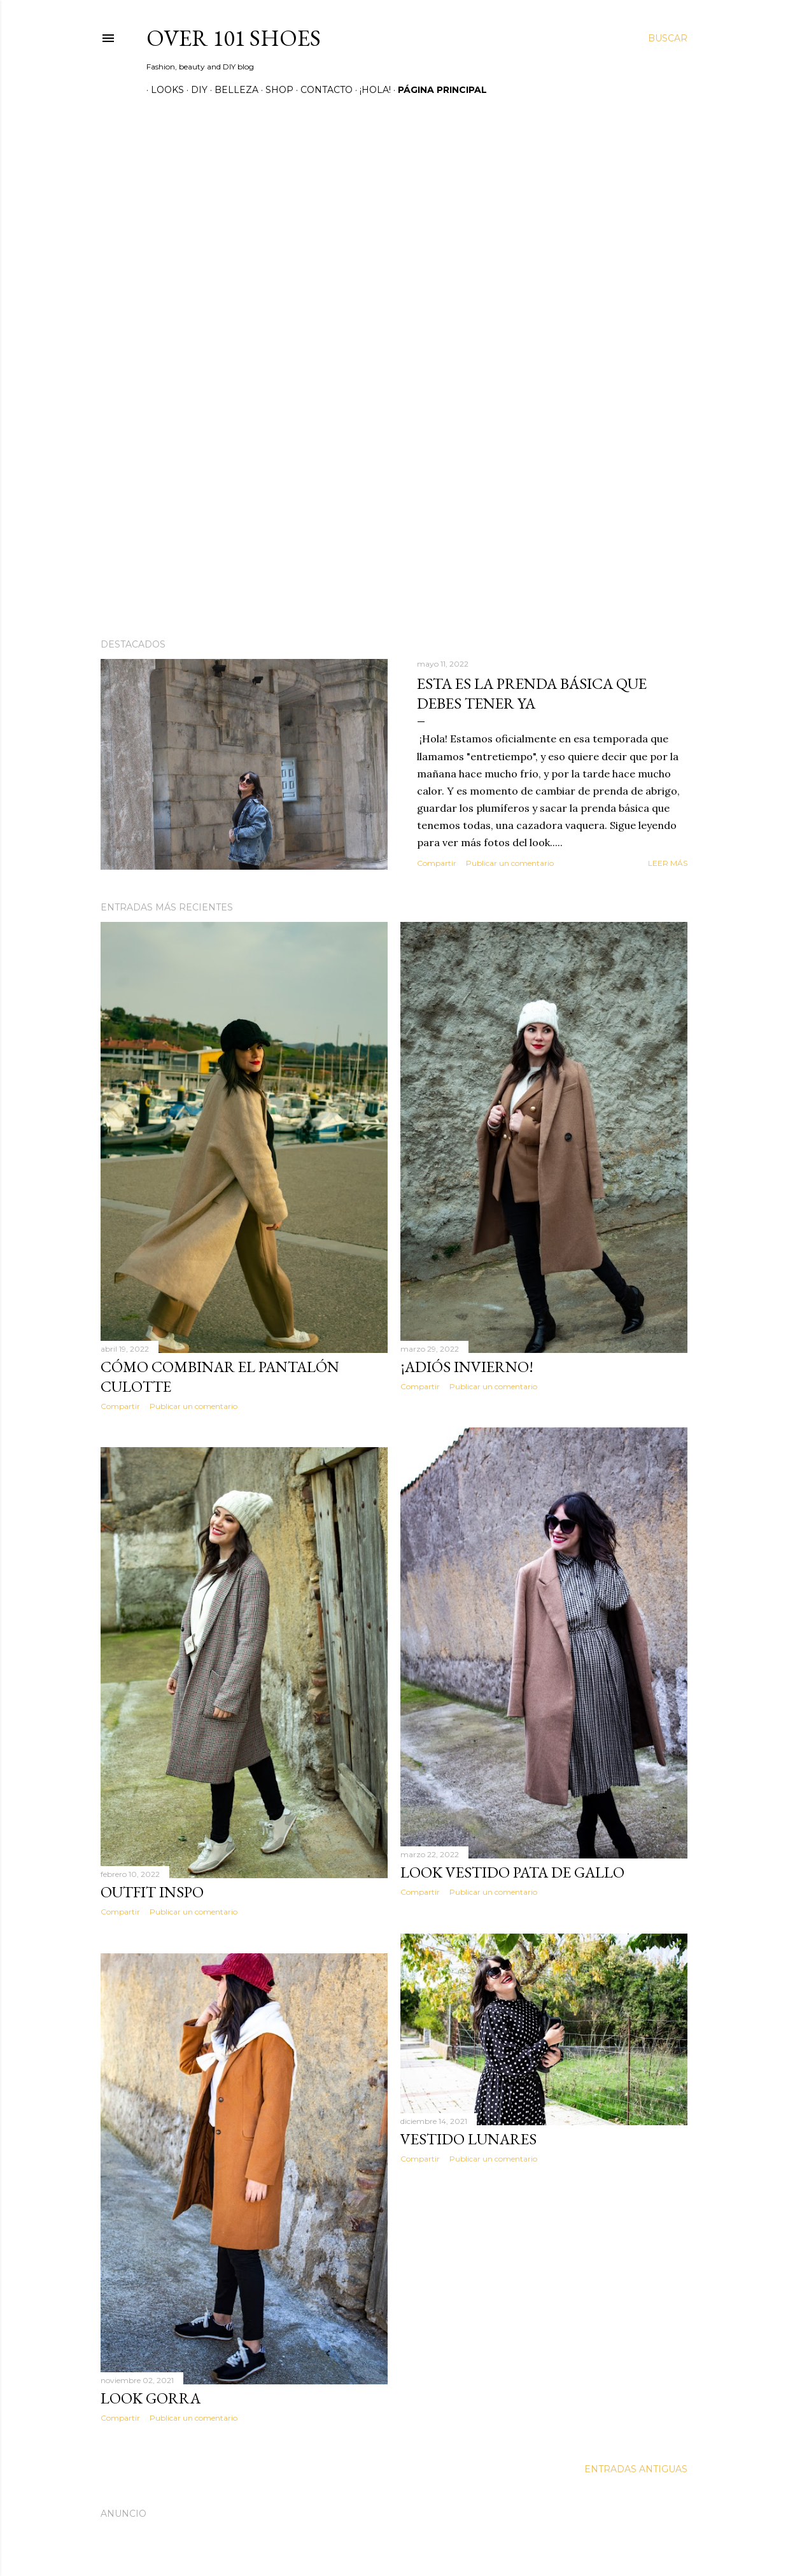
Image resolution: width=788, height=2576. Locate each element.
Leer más (667, 863)
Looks (162, 90)
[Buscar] (667, 38)
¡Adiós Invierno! (466, 1366)
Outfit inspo (152, 1892)
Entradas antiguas (635, 2469)
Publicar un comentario (510, 863)
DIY (194, 90)
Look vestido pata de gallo (512, 1872)
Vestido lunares (468, 2139)
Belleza (232, 90)
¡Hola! (370, 90)
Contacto (322, 90)
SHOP (275, 90)
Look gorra (151, 2398)
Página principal (437, 90)
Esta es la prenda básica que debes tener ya (532, 693)
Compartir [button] (436, 863)
